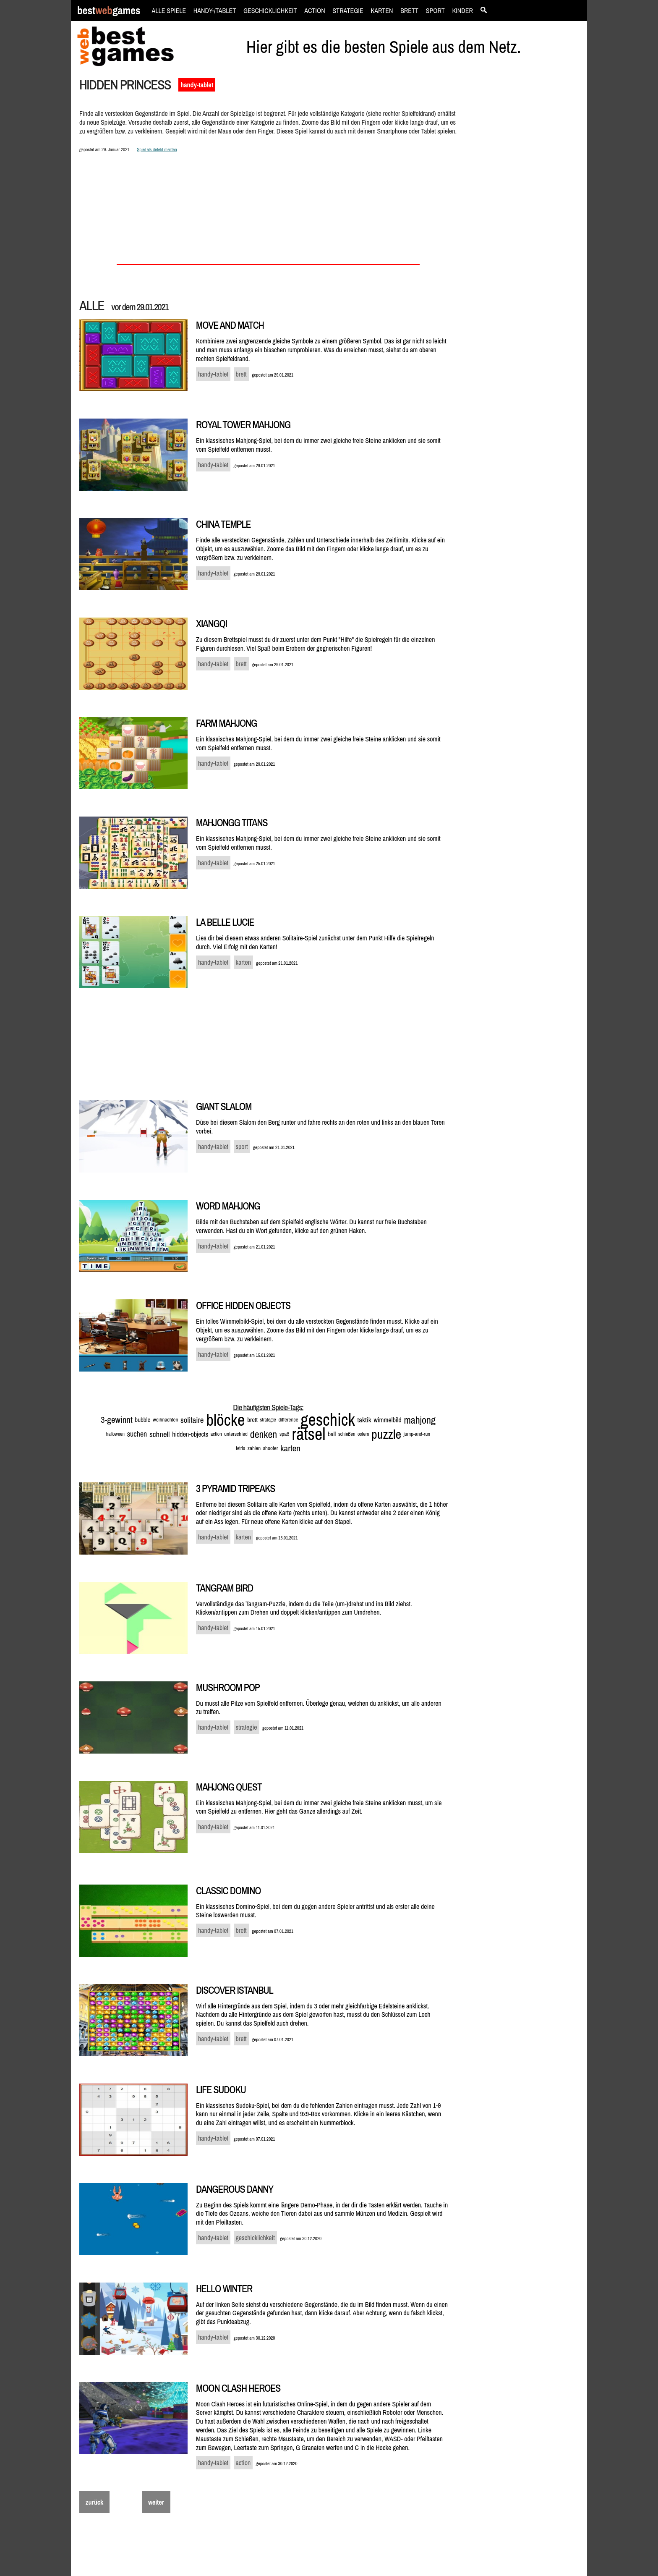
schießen (346, 1434)
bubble (142, 1419)
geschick (327, 1419)
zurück (94, 2502)
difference (288, 1419)
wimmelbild (387, 1419)
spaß (284, 1433)
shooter (270, 1448)
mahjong (419, 1420)
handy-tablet (196, 84)
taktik (364, 1419)
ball (332, 1433)
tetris (240, 1448)
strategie (268, 1419)
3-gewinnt (117, 1420)
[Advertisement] (523, 221)
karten (290, 1448)
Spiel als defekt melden (157, 149)
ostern (363, 1434)
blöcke (225, 1420)
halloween (115, 1434)
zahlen (254, 1448)
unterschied (236, 1433)
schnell (159, 1434)
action (216, 1434)
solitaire (192, 1419)
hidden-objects (190, 1434)
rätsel (308, 1434)
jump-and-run (417, 1433)
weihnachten (165, 1419)
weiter (156, 2502)
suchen (137, 1434)
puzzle (386, 1434)
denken (263, 1434)
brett (252, 1419)
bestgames (108, 10)
